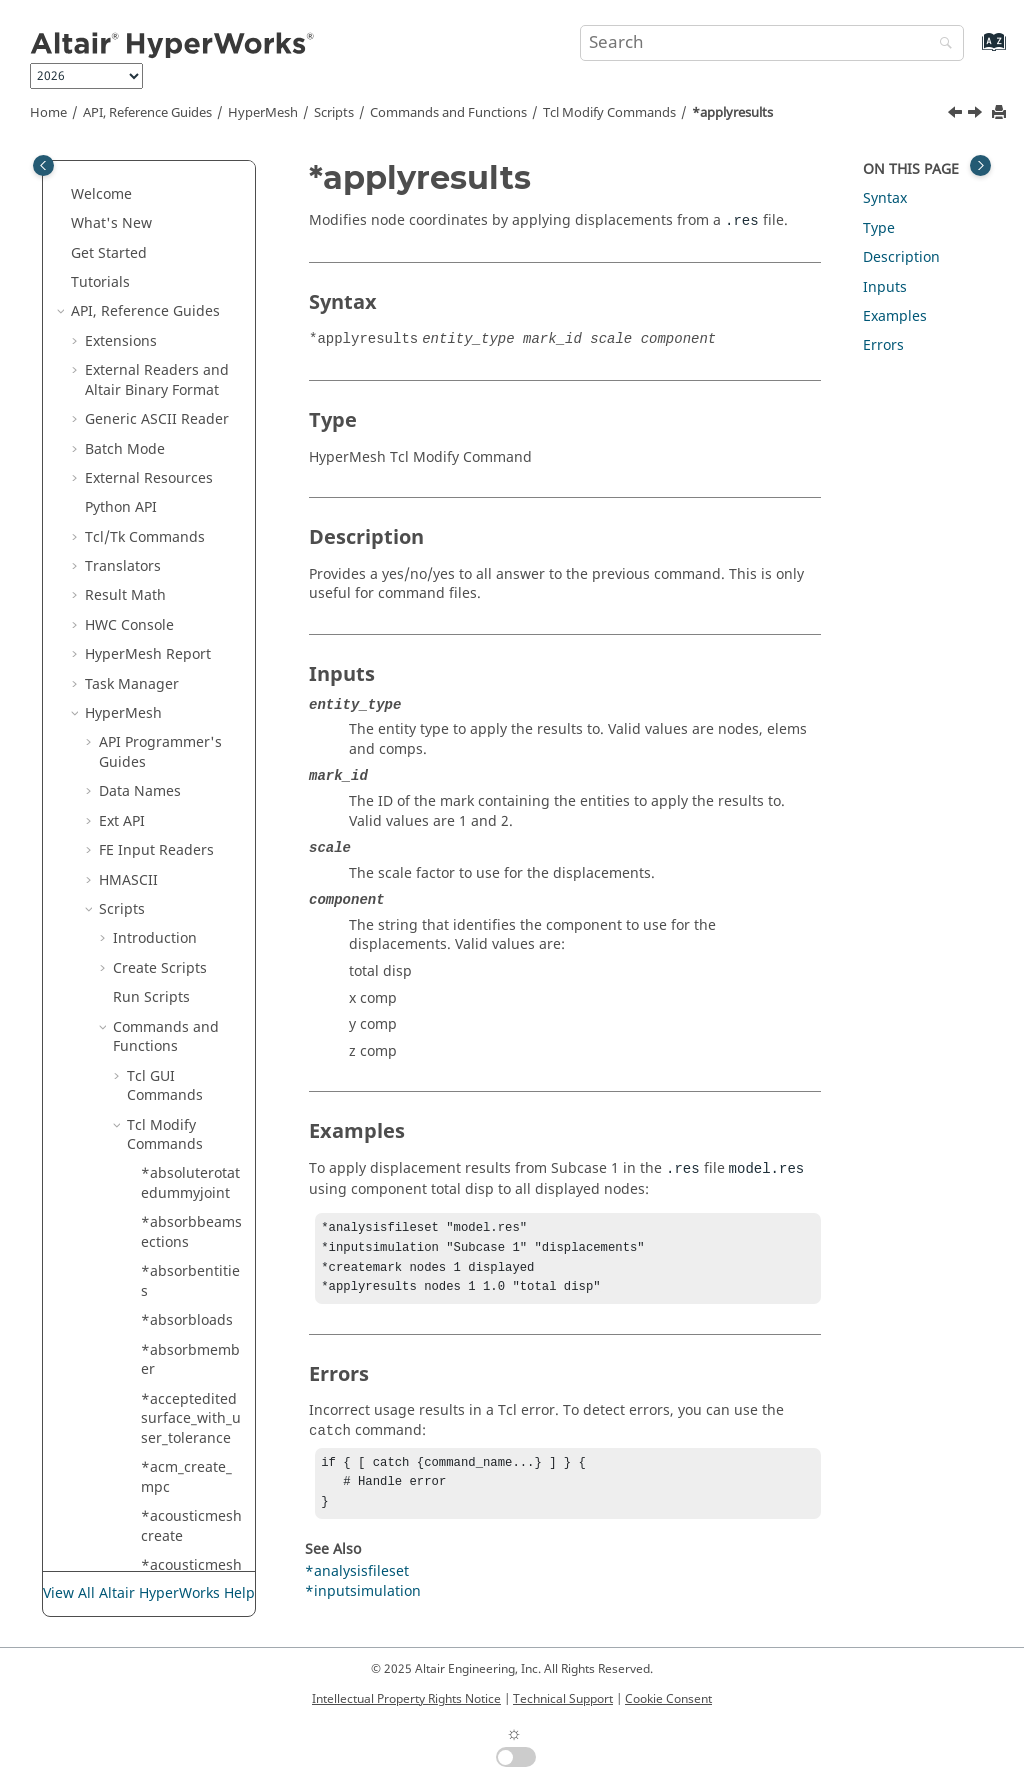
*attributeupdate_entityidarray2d (190, 1101)
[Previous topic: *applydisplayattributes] (957, 115)
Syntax (885, 198)
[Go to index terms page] (972, 51)
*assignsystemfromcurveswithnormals (191, 983)
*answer (170, 209)
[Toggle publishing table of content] (43, 165)
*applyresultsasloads (191, 454)
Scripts (334, 113)
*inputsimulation (363, 1605)
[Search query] (772, 43)
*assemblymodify (192, 601)
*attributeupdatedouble (188, 1228)
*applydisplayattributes (192, 376)
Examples (895, 316)
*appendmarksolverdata (192, 278)
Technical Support (563, 1699)
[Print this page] (1001, 113)
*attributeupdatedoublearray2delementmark (191, 1434)
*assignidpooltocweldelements (192, 787)
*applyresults (732, 113)
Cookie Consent (668, 1699)
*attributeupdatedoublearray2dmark (189, 1512)
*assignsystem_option (191, 924)
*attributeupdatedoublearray (189, 1287)
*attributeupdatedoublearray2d (189, 1356)
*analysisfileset (357, 1585)
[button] (133, 161)
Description (901, 257)
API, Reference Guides (147, 113)
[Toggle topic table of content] (980, 165)
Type (879, 228)
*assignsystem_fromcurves (191, 875)
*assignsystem (191, 836)
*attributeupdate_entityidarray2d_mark (190, 1170)
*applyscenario (188, 503)
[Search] (941, 44)
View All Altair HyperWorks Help (149, 1593)
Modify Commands (609, 113)
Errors (883, 345)
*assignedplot (189, 738)
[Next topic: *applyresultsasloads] (977, 115)
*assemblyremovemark (190, 699)
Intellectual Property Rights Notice (406, 1699)
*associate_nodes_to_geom (188, 1042)
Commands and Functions (448, 113)
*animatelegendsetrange (192, 170)
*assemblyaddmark (190, 552)
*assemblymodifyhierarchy (192, 650)
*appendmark (188, 238)
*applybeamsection (190, 327)
